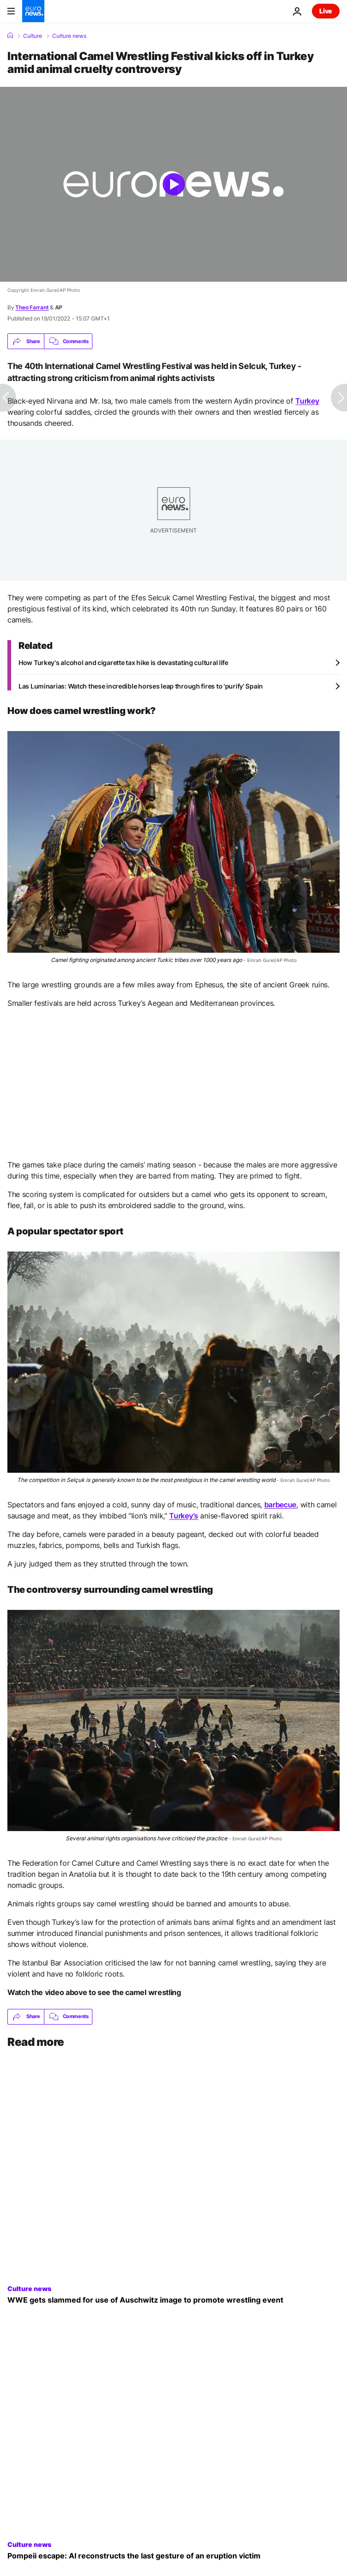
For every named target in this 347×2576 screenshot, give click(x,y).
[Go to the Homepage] (33, 11)
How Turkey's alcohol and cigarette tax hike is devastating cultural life (123, 662)
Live (325, 11)
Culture (32, 36)
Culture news (69, 36)
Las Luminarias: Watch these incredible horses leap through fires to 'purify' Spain (140, 686)
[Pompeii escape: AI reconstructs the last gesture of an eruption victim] (173, 2556)
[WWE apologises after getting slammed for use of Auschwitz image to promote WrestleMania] (173, 2300)
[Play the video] (173, 184)
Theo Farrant (32, 307)
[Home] (10, 35)
